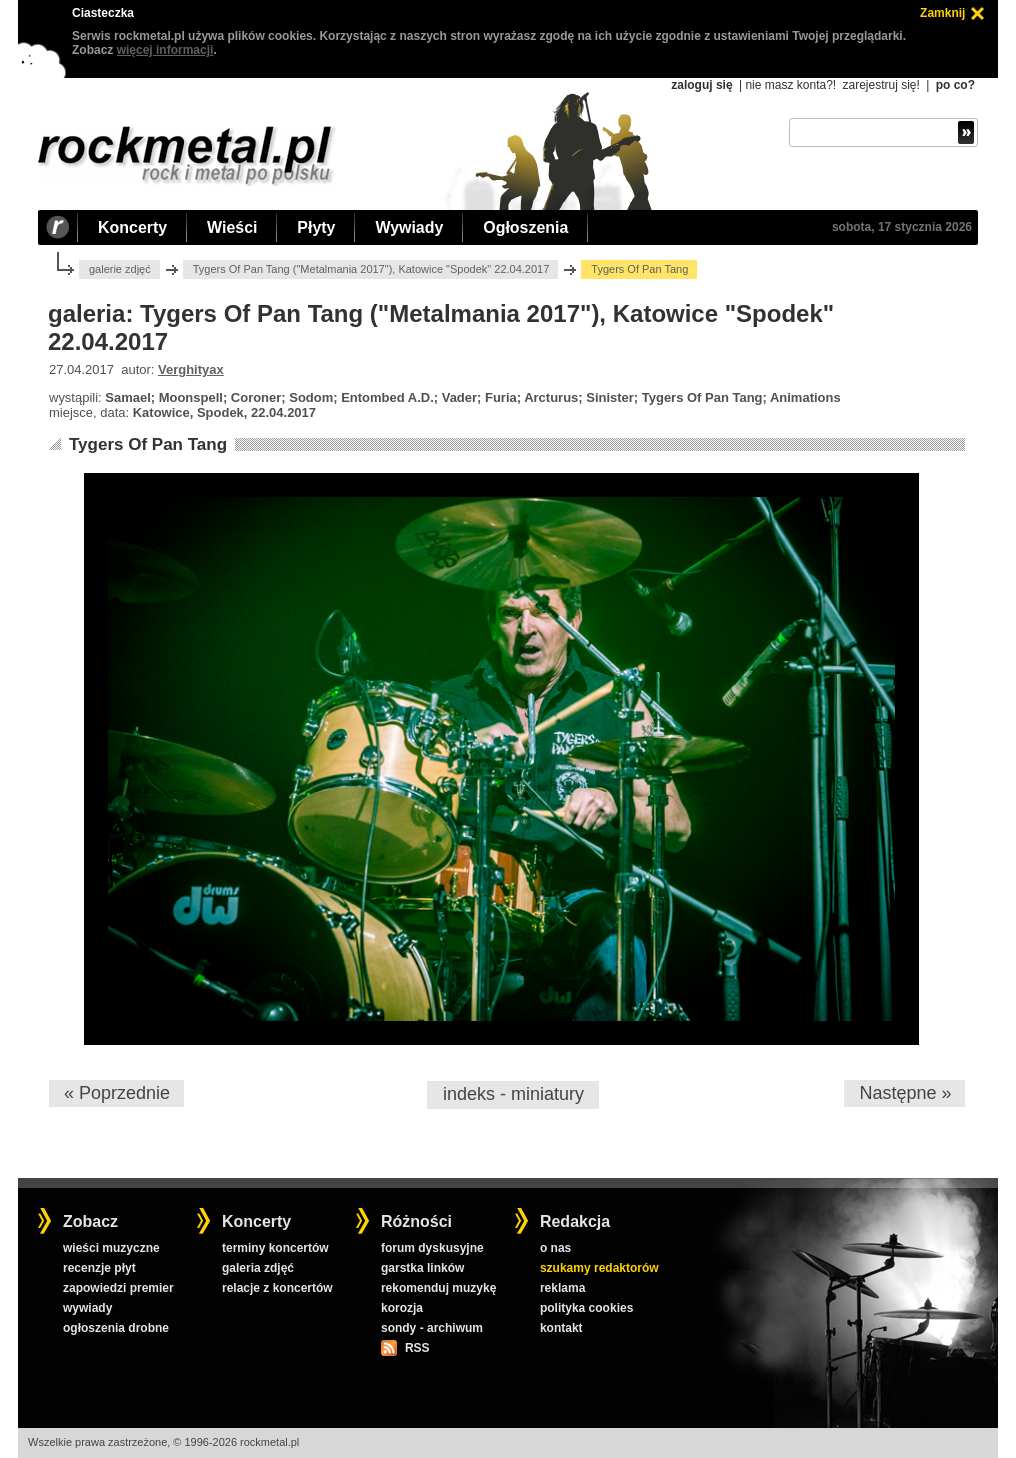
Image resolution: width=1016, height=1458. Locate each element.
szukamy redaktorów (599, 1268)
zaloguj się (701, 85)
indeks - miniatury (513, 1094)
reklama (562, 1288)
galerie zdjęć (120, 269)
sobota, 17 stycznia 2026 (902, 227)
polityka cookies (586, 1308)
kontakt (561, 1328)
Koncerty (132, 227)
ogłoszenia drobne (116, 1328)
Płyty (316, 227)
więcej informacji (165, 50)
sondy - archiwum (432, 1328)
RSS (417, 1348)
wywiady (87, 1308)
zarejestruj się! (880, 85)
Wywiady (409, 227)
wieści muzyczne (111, 1248)
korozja (402, 1308)
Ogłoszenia (525, 227)
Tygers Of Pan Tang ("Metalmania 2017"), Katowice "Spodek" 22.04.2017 (371, 269)
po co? (955, 85)
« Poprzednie (117, 1093)
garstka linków (422, 1268)
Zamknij (942, 13)
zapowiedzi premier (118, 1288)
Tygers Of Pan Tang (148, 444)
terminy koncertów (275, 1248)
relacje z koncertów (277, 1288)
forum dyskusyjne (432, 1248)
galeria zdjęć (258, 1268)
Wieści (232, 227)
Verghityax (191, 369)
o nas (555, 1248)
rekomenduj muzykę (438, 1288)
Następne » (905, 1093)
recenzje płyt (99, 1268)
